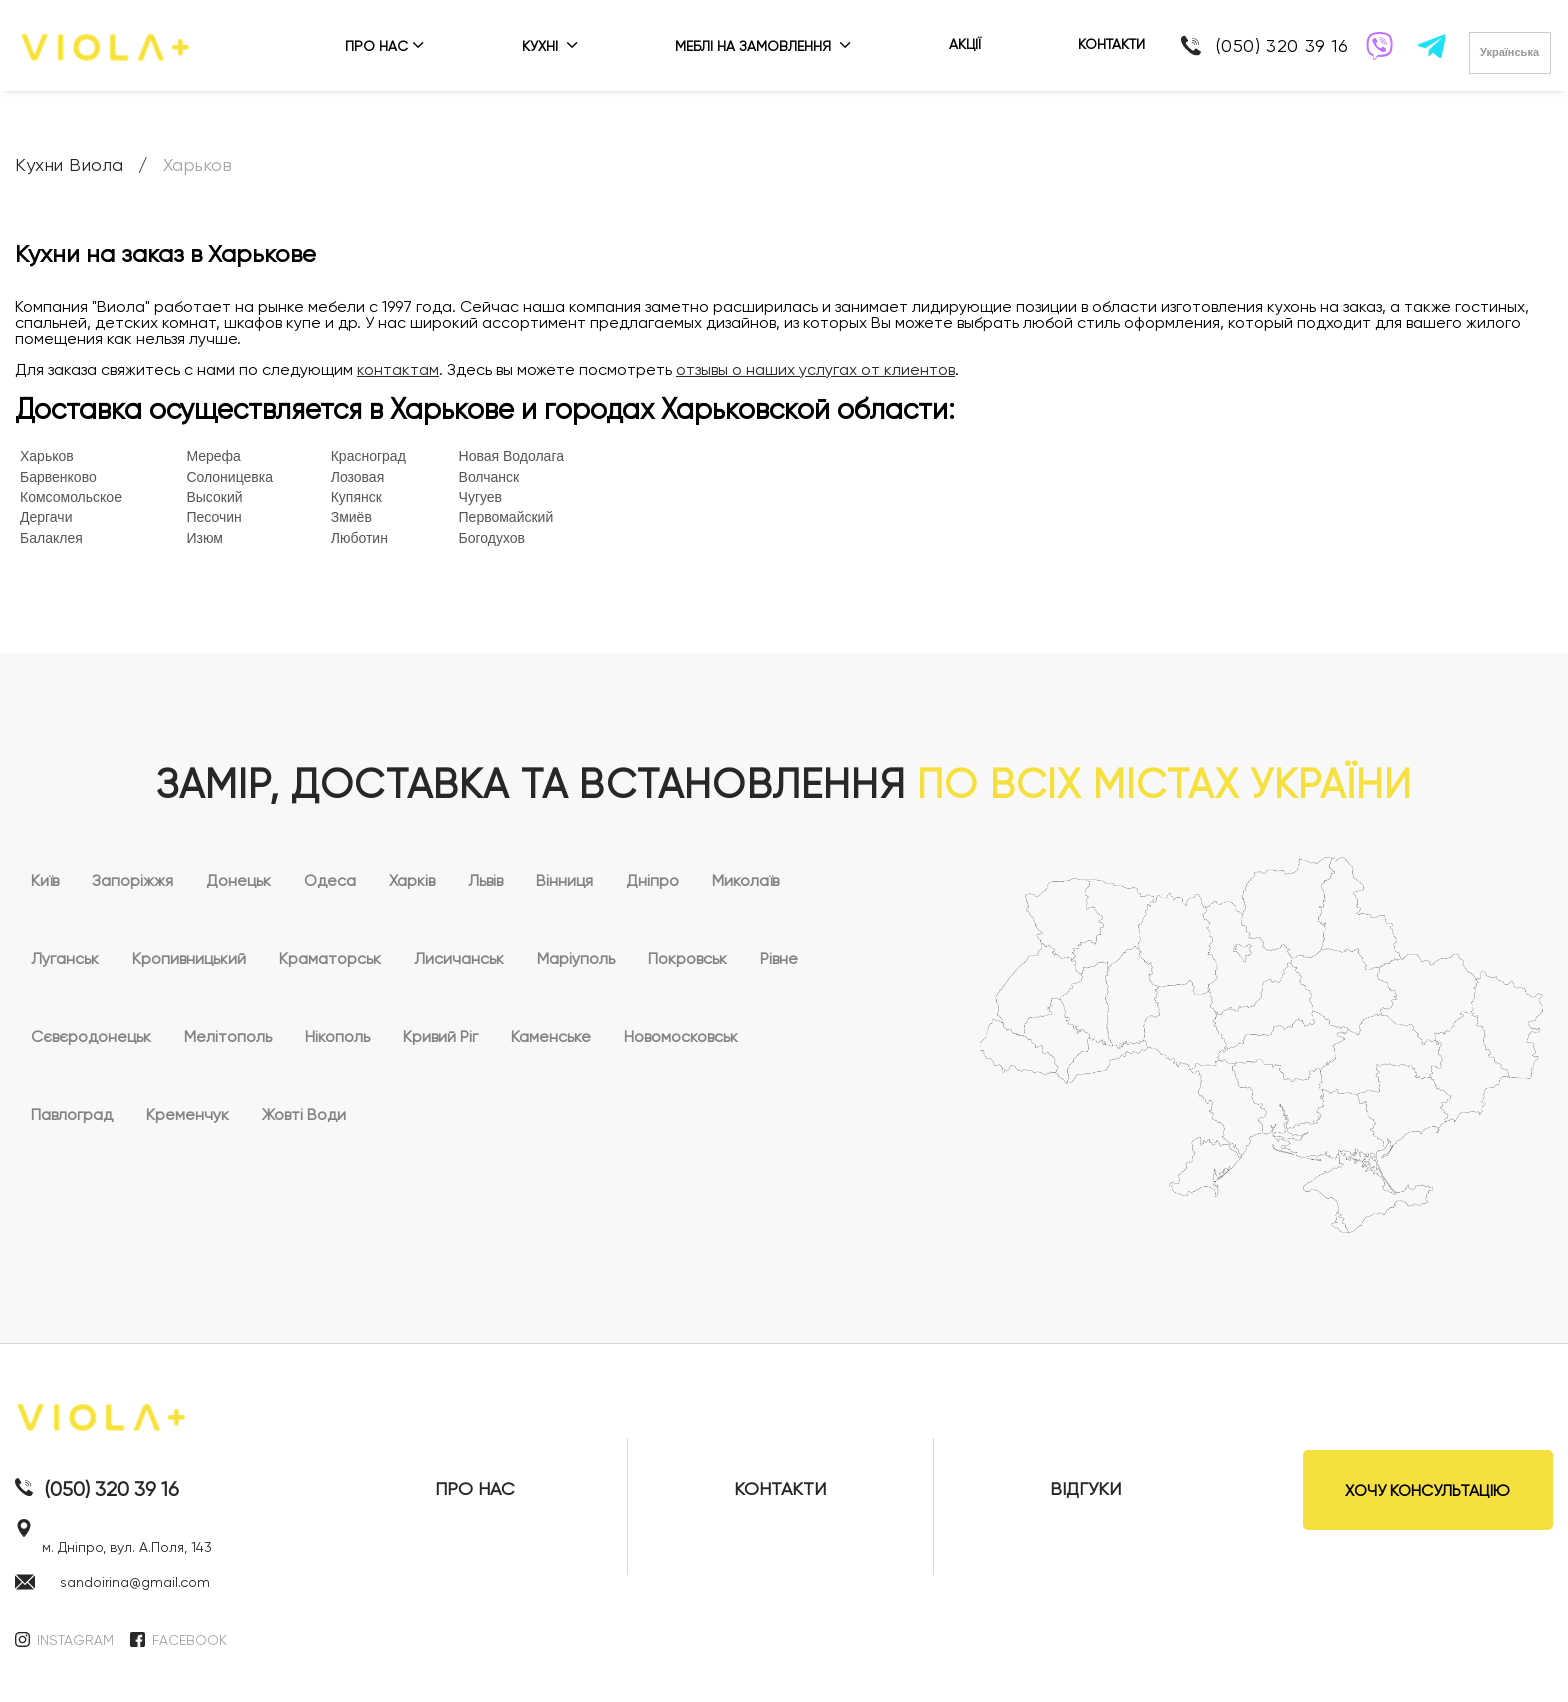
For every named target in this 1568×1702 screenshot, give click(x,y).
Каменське (551, 1036)
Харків (412, 880)
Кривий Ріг (440, 1036)
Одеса (330, 880)
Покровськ (687, 958)
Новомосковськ (681, 1036)
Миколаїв (745, 880)
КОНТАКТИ (1111, 44)
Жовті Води (304, 1114)
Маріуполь (576, 958)
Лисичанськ (459, 958)
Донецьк (238, 880)
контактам (398, 369)
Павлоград (72, 1114)
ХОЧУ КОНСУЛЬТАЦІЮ (1427, 1490)
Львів (485, 880)
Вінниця (564, 880)
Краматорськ (330, 958)
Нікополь (337, 1036)
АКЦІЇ (965, 44)
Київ (45, 880)
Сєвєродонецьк (91, 1036)
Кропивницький (189, 958)
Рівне (779, 958)
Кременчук (187, 1114)
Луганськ (65, 958)
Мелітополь (228, 1036)
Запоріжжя (132, 880)
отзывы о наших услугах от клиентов (815, 369)
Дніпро (652, 880)
